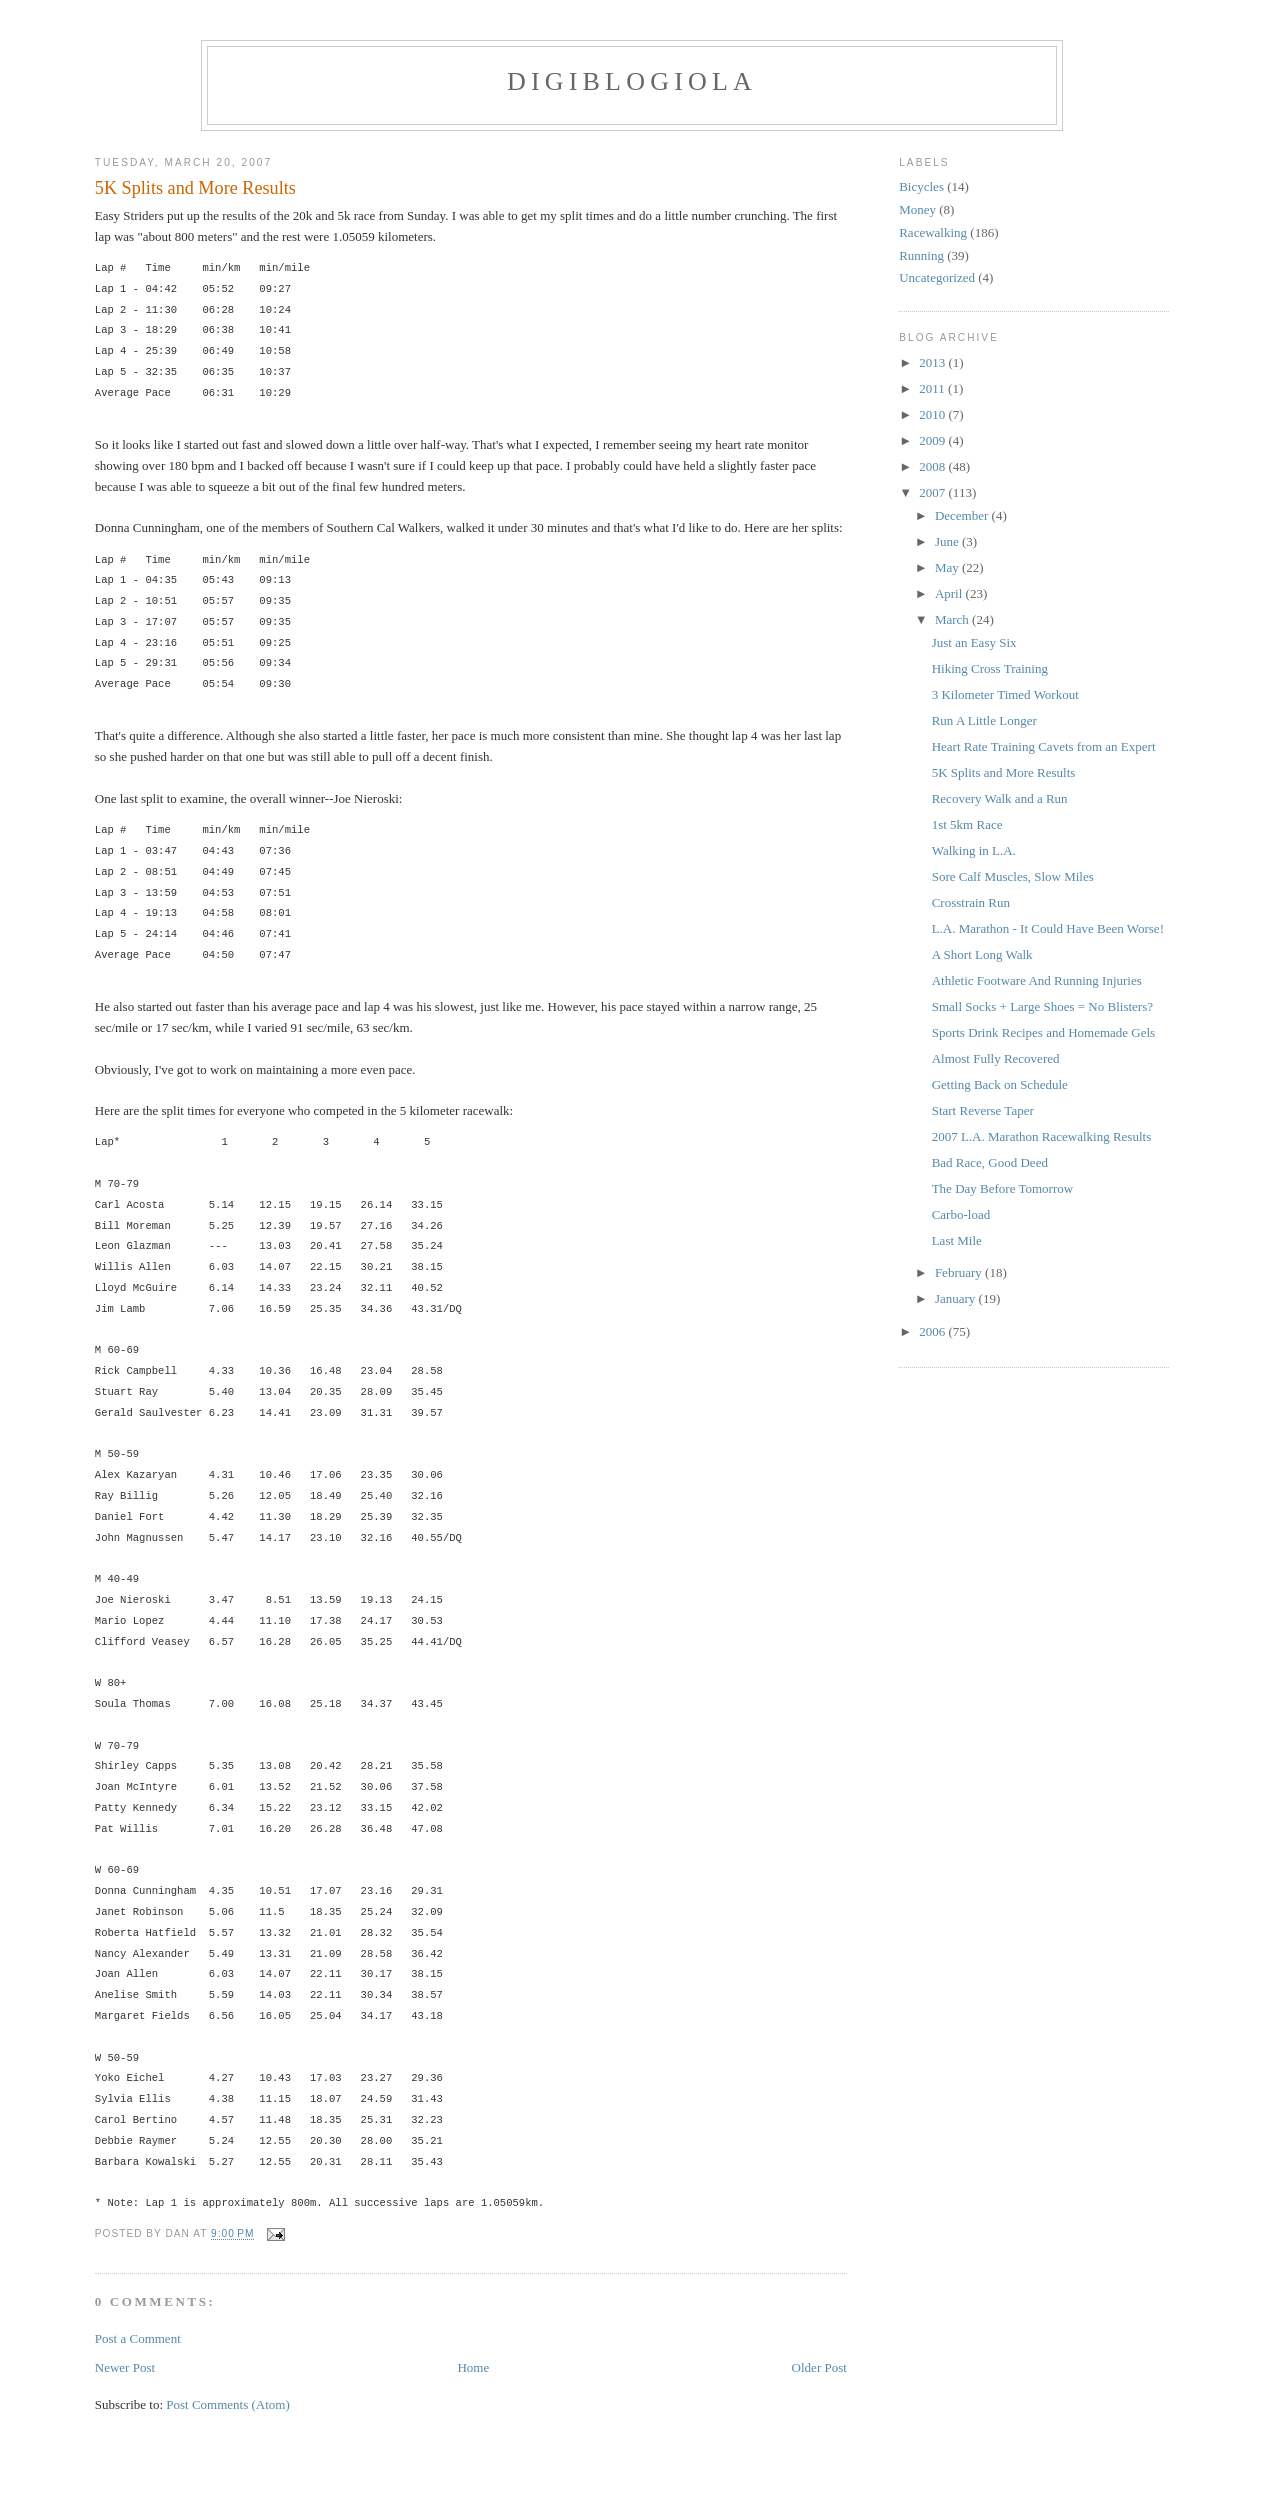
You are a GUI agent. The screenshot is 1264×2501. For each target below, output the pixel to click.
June (948, 541)
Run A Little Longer (984, 720)
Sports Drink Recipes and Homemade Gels (1043, 1032)
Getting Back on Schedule (1000, 1084)
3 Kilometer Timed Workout (1005, 694)
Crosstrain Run (971, 902)
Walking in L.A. (974, 850)
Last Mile (957, 1240)
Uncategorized (937, 277)
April (950, 593)
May (948, 567)
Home (473, 2367)
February (960, 1272)
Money (917, 209)
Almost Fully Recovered (996, 1058)
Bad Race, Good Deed (990, 1162)
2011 (933, 388)
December (963, 515)
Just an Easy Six (974, 642)
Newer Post (125, 2367)
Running (921, 255)
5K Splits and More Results (195, 188)
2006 (933, 1331)
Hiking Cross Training (990, 668)
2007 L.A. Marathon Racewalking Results (1042, 1136)
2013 (933, 362)
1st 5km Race (967, 824)
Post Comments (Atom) (228, 2404)
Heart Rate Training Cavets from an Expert (1044, 746)
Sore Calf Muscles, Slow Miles (1013, 876)
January (957, 1298)
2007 (933, 492)
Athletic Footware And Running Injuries (1037, 980)
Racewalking (933, 232)
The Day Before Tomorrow (1002, 1188)
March (953, 619)
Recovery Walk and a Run (1000, 798)
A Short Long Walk (982, 954)
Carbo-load (961, 1214)
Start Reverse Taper (983, 1110)
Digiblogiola (632, 81)
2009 (933, 440)
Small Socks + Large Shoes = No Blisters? (1042, 1006)
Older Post (819, 2367)
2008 (933, 466)
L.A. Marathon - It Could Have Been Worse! (1048, 928)
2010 (933, 414)
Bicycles (921, 186)
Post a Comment (138, 2338)
